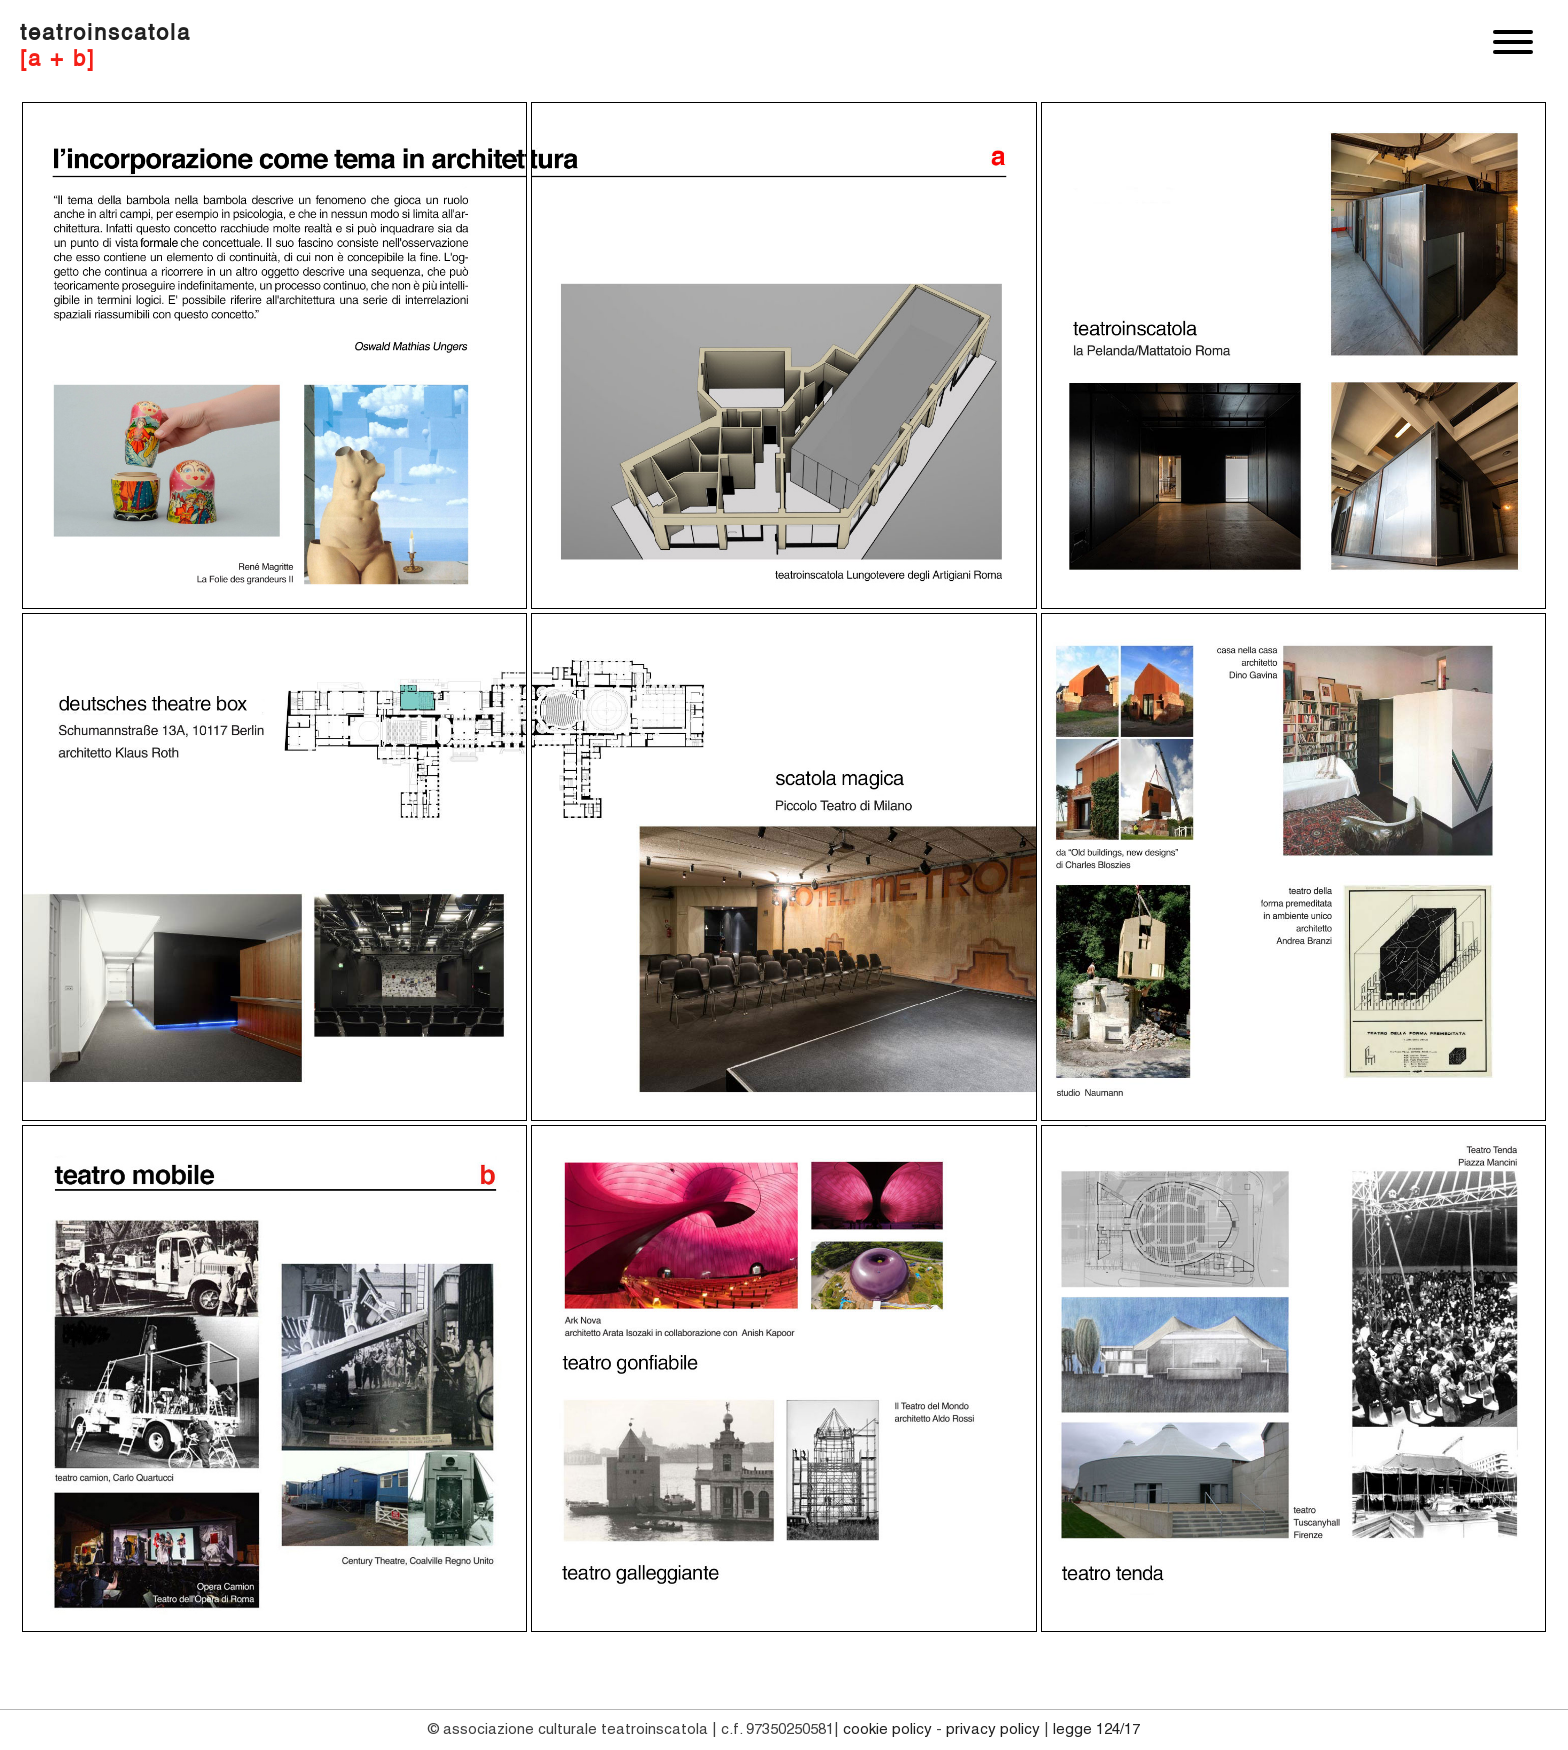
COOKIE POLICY (887, 1730)
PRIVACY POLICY (993, 1730)
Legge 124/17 (1096, 1730)
